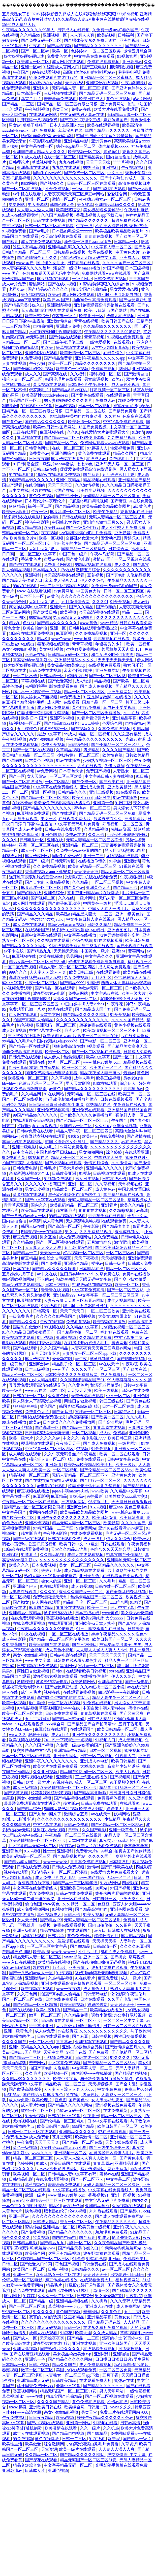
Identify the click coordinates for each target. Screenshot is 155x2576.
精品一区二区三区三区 (126, 1269)
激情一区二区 (64, 199)
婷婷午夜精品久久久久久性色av (119, 1634)
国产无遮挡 (62, 1412)
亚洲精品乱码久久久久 (115, 204)
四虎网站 (29, 183)
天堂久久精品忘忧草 (69, 1549)
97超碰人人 (97, 448)
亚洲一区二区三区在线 (39, 845)
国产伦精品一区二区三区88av (117, 744)
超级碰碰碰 (78, 1417)
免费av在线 (81, 109)
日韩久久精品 (99, 924)
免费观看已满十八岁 (27, 1009)
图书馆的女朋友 (51, 263)
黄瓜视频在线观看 (49, 384)
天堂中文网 (50, 1014)
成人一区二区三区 (37, 850)
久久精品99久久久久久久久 (108, 326)
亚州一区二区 (37, 199)
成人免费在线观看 (29, 924)
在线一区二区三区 (60, 157)
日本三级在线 (87, 1613)
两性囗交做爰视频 (45, 1343)
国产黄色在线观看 (87, 395)
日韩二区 (10, 2264)
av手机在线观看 (27, 194)
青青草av (64, 2042)
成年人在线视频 (120, 316)
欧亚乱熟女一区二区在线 (58, 2274)
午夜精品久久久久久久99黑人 (28, 30)
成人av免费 (45, 2031)
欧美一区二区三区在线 (22, 1713)
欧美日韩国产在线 (118, 321)
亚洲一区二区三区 (80, 1581)
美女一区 (49, 819)
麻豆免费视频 (25, 1237)
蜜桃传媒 (33, 2227)
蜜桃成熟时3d (137, 1157)
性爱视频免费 (122, 448)
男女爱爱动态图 (124, 289)
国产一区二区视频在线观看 (96, 1052)
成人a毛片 (48, 1147)
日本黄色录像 (71, 771)
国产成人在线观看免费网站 (119, 2216)
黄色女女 (12, 628)
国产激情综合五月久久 (37, 257)
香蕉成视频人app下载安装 (99, 215)
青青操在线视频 (70, 1607)
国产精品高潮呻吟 (90, 1793)
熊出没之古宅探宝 (55, 1258)
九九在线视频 (71, 162)
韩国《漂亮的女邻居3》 (66, 1142)
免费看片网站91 (58, 564)
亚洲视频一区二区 (70, 2153)
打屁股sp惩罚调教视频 (88, 501)
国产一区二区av (35, 51)
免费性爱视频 (53, 744)
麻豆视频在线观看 (53, 279)
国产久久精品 (81, 607)
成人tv (105, 1433)
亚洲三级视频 (101, 792)
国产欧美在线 (112, 782)
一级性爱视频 (98, 342)
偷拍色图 (33, 1904)
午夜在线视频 (52, 1322)
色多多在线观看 (137, 416)
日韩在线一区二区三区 (115, 1586)
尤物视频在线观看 (122, 856)
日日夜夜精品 (41, 2417)
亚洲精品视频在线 (72, 2301)
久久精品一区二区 (79, 1904)
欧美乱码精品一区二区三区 (92, 866)
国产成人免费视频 (96, 686)
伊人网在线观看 (23, 1014)
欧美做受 (141, 1539)
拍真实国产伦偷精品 (89, 289)
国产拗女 (21, 1602)
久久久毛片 (136, 1417)
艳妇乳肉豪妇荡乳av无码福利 (47, 136)
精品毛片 (54, 2285)
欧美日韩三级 (81, 972)
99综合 (107, 1851)
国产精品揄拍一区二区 (78, 1332)
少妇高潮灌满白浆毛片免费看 (85, 533)
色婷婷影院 (73, 1057)
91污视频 (64, 1973)
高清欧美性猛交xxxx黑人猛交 (35, 977)
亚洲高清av (132, 61)
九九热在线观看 (66, 167)
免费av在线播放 (136, 1274)
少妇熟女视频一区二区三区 (107, 760)
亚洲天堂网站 (65, 1756)
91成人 (42, 2163)
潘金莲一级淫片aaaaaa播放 (88, 241)
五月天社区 (101, 977)
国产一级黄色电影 (82, 527)
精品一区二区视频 (94, 734)
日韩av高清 (130, 2423)
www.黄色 (89, 623)
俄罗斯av (71, 1803)
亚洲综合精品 (76, 1263)
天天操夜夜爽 (52, 2338)
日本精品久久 (45, 570)
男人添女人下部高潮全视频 (37, 1401)
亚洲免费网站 (113, 104)
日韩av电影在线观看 (68, 1655)
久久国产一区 (29, 1179)
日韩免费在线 (94, 2264)
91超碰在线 (41, 490)
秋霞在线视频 (100, 252)
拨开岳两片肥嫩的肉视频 (117, 1893)
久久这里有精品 (127, 734)
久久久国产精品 (54, 1348)
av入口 (100, 1930)
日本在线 (21, 1269)
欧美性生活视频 (91, 490)
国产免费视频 (33, 2232)
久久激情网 (122, 1163)
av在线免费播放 (135, 1036)
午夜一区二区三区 (41, 983)
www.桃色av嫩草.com (102, 1062)
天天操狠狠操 (113, 1258)
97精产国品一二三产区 (53, 1528)
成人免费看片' (113, 1374)
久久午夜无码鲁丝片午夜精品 (70, 1454)
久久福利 (78, 374)
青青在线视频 (86, 321)
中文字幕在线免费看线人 (55, 787)
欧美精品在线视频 (54, 1962)
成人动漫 (83, 681)
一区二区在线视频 (64, 1703)
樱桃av (97, 1263)
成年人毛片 (84, 1078)
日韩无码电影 (95, 1994)
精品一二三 (132, 612)
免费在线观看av (90, 1459)
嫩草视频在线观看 (72, 347)
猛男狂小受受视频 (120, 707)
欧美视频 (68, 612)
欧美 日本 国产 (56, 300)
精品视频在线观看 (99, 480)
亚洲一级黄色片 (130, 914)
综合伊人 (128, 1083)
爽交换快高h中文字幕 (28, 607)
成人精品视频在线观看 (84, 1570)
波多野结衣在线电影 (22, 517)
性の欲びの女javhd (46, 83)
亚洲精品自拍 (97, 2206)
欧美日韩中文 (71, 1544)
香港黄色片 (31, 559)
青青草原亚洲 (16, 1205)
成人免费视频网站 (75, 1237)
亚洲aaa (119, 951)
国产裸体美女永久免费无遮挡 (90, 40)
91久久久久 (120, 2057)
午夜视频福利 (133, 167)
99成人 (70, 734)
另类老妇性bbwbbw (127, 2274)
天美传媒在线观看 (87, 1396)
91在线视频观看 (108, 940)
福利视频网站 (128, 2280)
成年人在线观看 (43, 2333)
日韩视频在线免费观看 (37, 1666)
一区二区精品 (57, 782)
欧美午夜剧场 (48, 2010)
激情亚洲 (122, 1242)
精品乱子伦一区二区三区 (74, 1364)
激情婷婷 (25, 1682)
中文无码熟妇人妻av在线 (82, 114)
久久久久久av (48, 1438)
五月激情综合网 (75, 602)
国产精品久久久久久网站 (24, 946)
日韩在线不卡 (114, 1179)
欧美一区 (60, 51)
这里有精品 (74, 2317)
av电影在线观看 (51, 1486)
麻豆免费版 (108, 1978)
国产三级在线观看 (29, 1539)
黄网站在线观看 (43, 1512)
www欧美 (99, 1491)
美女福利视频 (33, 294)
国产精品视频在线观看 (124, 1194)
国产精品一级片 (137, 2439)
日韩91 (58, 1671)
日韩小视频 (58, 2269)
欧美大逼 (83, 2333)
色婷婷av (79, 51)
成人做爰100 (82, 1586)
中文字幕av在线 (105, 993)
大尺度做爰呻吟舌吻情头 (78, 2026)
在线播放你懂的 (92, 861)
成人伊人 (52, 1057)
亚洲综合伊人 (25, 1586)
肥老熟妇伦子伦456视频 (65, 2211)
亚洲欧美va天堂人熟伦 (95, 1623)
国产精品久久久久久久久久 (98, 46)
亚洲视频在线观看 (91, 2042)
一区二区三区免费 (116, 2370)
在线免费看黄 (115, 2110)
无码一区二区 (119, 1877)
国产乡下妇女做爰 (130, 1279)
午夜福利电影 (133, 83)
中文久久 (115, 173)
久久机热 (103, 1126)
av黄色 (53, 596)
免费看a (120, 1433)
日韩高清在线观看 (84, 263)
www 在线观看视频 (34, 591)
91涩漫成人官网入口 (61, 67)
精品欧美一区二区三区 (72, 1189)
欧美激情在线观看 (61, 2428)
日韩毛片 (48, 1168)
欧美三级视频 (108, 1078)
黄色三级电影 (137, 1507)
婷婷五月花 (51, 1570)
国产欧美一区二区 (132, 236)
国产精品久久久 (104, 1142)
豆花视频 (95, 575)
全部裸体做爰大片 (82, 538)
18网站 (124, 369)
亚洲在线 (55, 840)
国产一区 (17, 776)
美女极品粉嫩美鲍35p (102, 210)
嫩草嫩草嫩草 (136, 1846)
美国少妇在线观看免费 (76, 2370)
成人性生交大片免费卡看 (123, 527)
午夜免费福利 (139, 1544)
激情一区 (101, 2290)
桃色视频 (25, 1025)
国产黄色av (12, 422)
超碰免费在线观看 (128, 220)
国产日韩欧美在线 (117, 1867)
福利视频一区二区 (105, 374)
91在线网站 (54, 1094)
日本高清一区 (29, 93)
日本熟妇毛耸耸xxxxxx (72, 231)
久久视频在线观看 (53, 940)
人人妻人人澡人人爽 (35, 210)
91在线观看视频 (54, 1586)
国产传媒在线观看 (65, 337)
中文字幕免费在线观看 (123, 422)
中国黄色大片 (128, 252)
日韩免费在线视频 (110, 279)
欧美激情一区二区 (84, 422)
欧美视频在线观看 (18, 1337)
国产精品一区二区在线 (86, 411)
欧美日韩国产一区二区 (113, 1639)
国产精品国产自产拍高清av (91, 1724)
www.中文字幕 (38, 1660)
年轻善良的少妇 (67, 543)
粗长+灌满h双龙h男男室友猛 (34, 1067)
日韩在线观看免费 (135, 623)
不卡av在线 (35, 654)
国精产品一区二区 (61, 443)
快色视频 (33, 2211)
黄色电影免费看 (86, 707)
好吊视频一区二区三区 (110, 390)
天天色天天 (61, 639)
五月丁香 (132, 2312)
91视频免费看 (14, 231)
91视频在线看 (132, 866)
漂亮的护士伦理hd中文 (122, 2338)
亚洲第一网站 (78, 2423)
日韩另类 (102, 797)
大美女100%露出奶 (115, 1316)
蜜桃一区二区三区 (37, 2110)
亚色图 (61, 2100)
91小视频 (45, 1337)
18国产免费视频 (93, 427)
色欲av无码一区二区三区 (100, 988)
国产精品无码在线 (104, 2322)
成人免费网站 (128, 2306)
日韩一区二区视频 (96, 1756)
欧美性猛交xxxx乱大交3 (126, 1496)
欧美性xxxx (54, 527)
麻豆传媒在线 (37, 1359)
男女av (15, 125)
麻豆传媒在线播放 (67, 459)
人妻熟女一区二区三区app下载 (89, 1353)
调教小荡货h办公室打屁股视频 (29, 1544)
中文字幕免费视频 (64, 2063)
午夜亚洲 (91, 2116)
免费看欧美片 (135, 2259)
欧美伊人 (90, 1136)
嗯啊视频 (87, 1316)
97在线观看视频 (113, 2132)
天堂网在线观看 (82, 1840)
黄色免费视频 (41, 496)
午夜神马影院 (102, 554)
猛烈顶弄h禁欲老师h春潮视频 (101, 1973)
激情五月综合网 (137, 51)
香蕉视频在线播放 (62, 1618)
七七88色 (85, 464)
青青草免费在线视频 (107, 1216)
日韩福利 (126, 35)
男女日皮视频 (87, 1179)
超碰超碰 (41, 1967)
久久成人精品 (105, 2333)
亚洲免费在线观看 (88, 1110)
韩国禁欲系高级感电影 (79, 1406)
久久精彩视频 (121, 1210)
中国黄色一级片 (73, 554)
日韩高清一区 (52, 676)
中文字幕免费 (109, 2089)
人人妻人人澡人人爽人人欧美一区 (86, 2158)
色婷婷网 (25, 2163)
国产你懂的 (106, 607)
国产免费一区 (84, 782)
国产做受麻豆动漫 (135, 300)
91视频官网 (127, 56)
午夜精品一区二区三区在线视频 (30, 1502)
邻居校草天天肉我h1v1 (122, 649)
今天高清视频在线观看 (61, 236)
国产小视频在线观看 (134, 946)
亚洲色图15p (52, 834)
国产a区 (141, 326)
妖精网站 (122, 1814)
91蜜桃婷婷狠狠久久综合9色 (104, 284)
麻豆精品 (29, 1258)
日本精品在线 (91, 1269)
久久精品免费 (76, 2015)
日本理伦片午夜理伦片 (88, 384)
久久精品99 (30, 35)
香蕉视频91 (98, 2195)
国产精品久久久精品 (35, 914)
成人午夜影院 (14, 1639)
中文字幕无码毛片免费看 (78, 824)
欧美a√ (54, 294)
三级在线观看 (25, 432)
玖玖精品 (17, 506)
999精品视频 (40, 617)
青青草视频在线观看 (112, 639)
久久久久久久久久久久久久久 (82, 1020)
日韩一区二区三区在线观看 (91, 183)
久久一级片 (90, 2428)
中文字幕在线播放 (80, 935)
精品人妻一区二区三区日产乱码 (37, 962)
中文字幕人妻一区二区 (112, 247)
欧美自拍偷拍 (35, 628)
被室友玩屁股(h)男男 (132, 406)
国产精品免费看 (58, 358)
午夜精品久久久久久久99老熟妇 (113, 332)
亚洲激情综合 (59, 321)
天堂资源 (49, 2449)
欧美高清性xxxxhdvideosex (45, 395)
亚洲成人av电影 (94, 1761)
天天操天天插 (86, 872)
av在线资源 (137, 1687)
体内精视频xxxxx (114, 146)
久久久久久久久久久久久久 (104, 2031)
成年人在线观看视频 (85, 1554)
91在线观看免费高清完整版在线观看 (82, 946)
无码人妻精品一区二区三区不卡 (94, 840)
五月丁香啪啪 (37, 1719)
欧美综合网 (35, 2253)
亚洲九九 (41, 88)
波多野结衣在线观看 (110, 1967)
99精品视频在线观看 (93, 564)
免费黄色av (39, 453)
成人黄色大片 (95, 1989)
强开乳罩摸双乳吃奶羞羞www (36, 877)
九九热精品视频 (122, 437)
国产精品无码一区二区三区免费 (108, 93)
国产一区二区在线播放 (22, 782)
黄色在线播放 (47, 2439)
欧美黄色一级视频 (72, 369)
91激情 (138, 432)
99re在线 (116, 1671)
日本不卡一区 (32, 596)
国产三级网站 (68, 496)
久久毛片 (107, 1581)
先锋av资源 (135, 739)
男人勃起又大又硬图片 (73, 617)
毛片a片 (59, 1967)
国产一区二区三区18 (107, 676)
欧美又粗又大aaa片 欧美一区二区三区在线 (81, 1036)
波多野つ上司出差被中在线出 (78, 930)
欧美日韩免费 (137, 940)
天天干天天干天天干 (107, 1655)
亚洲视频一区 (55, 35)
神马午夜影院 (37, 522)
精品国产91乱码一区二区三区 (86, 1772)
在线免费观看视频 (86, 1533)
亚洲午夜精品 (68, 480)
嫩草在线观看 (60, 1009)
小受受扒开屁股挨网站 (127, 834)
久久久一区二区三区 (56, 2296)
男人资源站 (38, 204)
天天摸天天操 (79, 1390)
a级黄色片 (142, 506)
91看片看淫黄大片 (93, 718)
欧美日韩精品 (123, 1761)
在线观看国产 (37, 930)
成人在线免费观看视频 (41, 241)
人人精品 (131, 2322)
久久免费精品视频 (91, 633)
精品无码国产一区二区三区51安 (68, 2391)
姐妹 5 (74, 1136)
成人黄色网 (53, 1221)
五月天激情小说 (45, 1353)
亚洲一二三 (93, 856)
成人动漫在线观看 (25, 1454)
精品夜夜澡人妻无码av (100, 1073)
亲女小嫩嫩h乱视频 (19, 649)
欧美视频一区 (56, 2073)
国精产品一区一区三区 (102, 702)
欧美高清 (41, 1952)
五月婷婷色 (27, 729)
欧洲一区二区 (74, 1067)
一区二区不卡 (25, 676)
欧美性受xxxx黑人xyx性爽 (63, 2147)
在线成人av (96, 459)
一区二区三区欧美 (105, 51)
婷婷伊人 (114, 1809)
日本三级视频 (137, 268)
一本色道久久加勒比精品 (24, 2206)
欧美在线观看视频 (103, 125)
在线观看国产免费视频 (123, 1576)
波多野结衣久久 (108, 819)
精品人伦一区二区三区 (71, 1157)
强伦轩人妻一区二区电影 (51, 1459)
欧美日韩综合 (37, 316)
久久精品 (80, 882)
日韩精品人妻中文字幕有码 (72, 2174)
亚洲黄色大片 (98, 887)
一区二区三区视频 (108, 882)
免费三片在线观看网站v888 (124, 2412)
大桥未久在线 (92, 1766)
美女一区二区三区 (75, 1565)
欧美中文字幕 (98, 1057)
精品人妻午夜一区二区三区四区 (67, 967)
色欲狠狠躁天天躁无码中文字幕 (88, 257)
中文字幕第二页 (128, 1337)
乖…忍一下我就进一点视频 (37, 692)
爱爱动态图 (111, 538)
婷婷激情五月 (106, 1936)
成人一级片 (93, 1539)
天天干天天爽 (47, 2142)
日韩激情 (141, 1549)
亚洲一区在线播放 (73, 1899)
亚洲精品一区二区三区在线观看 (54, 2200)
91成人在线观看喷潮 (20, 215)
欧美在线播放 (51, 956)
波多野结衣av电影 (49, 993)
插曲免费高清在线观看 (22, 1052)
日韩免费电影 (25, 1168)
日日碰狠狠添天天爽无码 (47, 1433)
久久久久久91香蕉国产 (45, 1184)
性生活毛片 (88, 1952)
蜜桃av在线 (138, 1708)
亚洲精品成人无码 (33, 2380)
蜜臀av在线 (54, 559)
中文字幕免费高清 (88, 1290)
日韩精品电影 (21, 2179)
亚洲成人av (129, 257)
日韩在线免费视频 (49, 220)
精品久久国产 (125, 453)
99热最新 (91, 167)
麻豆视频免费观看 (33, 813)
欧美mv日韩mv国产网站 (106, 310)
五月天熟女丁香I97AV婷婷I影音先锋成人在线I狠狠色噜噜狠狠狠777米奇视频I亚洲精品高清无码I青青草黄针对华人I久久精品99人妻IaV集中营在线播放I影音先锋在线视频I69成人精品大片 (77, 19)
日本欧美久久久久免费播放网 (86, 1115)
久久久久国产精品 (118, 750)
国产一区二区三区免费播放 (96, 713)
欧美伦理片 (42, 2100)
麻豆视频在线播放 (33, 1491)
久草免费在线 (108, 1274)
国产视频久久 (52, 183)
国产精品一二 (25, 1253)
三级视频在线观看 (60, 93)
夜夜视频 (49, 533)
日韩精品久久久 (72, 792)
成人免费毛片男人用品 (55, 1877)
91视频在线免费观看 (125, 337)
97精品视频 (27, 1708)
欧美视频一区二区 (84, 151)
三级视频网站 (73, 1502)
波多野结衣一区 (54, 729)
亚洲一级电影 (24, 1147)
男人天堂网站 (112, 2391)
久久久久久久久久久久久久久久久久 (66, 178)
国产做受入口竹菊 (36, 2264)
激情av (99, 559)
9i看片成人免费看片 (119, 1952)
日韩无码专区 (63, 861)
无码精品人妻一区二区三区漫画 (80, 88)
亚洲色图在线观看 (41, 353)
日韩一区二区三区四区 (124, 591)
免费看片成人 (135, 1920)
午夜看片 (37, 46)
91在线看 (97, 2439)
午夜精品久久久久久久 (114, 1565)
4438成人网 (12, 856)
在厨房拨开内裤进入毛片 (86, 1343)
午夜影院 (91, 1226)
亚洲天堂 (58, 607)
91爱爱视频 (120, 602)
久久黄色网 (58, 1396)
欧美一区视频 (51, 538)
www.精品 (109, 623)
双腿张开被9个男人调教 (121, 999)
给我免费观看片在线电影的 (53, 77)
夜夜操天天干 (68, 1443)
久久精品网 (31, 1094)
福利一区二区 (40, 506)
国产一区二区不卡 (87, 2179)
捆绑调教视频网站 (18, 1279)
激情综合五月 (76, 1814)
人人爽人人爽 (82, 35)
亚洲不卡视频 (62, 718)
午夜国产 (21, 72)
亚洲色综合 (54, 893)
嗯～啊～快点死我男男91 (119, 294)
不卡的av (45, 1279)
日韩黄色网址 (37, 448)
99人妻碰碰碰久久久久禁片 (26, 268)
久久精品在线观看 (95, 1337)
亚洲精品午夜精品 (25, 1613)
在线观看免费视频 (79, 1692)
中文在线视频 (33, 1634)
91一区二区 (12, 1576)
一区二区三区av (120, 1253)
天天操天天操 (66, 951)
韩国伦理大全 (62, 204)
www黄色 (110, 1613)
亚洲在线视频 (84, 2343)
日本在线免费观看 (61, 1999)
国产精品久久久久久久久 (70, 2232)
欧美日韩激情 (104, 1517)
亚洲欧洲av (39, 1364)
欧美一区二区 (60, 363)
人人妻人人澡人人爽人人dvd (102, 1650)
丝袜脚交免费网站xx (35, 2386)
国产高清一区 (47, 1427)
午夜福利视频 (37, 109)
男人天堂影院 (78, 1083)
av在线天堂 (131, 1142)
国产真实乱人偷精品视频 (128, 575)
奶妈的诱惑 (97, 2004)
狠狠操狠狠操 (25, 1406)
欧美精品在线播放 (106, 2010)
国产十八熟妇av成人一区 (122, 178)
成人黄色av (105, 1189)
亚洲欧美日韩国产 (116, 2343)
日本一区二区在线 (118, 1406)
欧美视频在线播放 (109, 1322)
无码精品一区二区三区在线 (91, 1094)
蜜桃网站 (37, 284)
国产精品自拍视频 (131, 2073)
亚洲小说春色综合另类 (82, 2047)
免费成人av (105, 400)
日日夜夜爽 (39, 459)
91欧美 (47, 347)
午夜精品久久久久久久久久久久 (94, 739)
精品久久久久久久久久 (95, 363)
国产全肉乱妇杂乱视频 (33, 369)
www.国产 (25, 263)
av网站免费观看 (74, 1147)
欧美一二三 (97, 1607)
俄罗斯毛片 (39, 390)
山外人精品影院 (43, 1380)
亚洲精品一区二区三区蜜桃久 (107, 77)
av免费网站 (47, 771)
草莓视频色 (35, 2184)
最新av (129, 1073)
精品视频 (102, 681)
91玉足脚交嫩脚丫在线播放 (107, 697)
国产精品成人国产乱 (93, 1009)
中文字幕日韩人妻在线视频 (109, 776)
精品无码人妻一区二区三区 (76, 1523)
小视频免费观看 (18, 988)
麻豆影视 (64, 633)
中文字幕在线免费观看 (94, 56)
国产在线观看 (64, 813)
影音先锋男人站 (126, 2237)
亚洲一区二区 (80, 1184)
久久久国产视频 (39, 1745)
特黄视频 (41, 2237)
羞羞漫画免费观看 (60, 99)
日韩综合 (85, 2296)
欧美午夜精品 (105, 512)
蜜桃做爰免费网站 (82, 649)
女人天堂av (37, 776)
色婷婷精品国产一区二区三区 (96, 1597)
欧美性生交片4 (23, 538)
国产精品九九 (39, 951)
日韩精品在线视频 (69, 252)
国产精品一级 (41, 2301)
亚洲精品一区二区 (76, 1126)
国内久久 (39, 1205)
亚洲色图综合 (63, 453)
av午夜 (81, 1359)
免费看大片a (87, 1851)
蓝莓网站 (136, 951)
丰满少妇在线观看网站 (22, 1142)
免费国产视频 (103, 369)
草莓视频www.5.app (65, 2306)
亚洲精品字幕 (124, 718)
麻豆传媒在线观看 (51, 1729)
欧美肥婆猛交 (68, 210)
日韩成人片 (35, 2470)
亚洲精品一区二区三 (80, 845)
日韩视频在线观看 (109, 1173)
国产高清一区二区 (64, 1226)
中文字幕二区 (118, 2179)
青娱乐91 (111, 151)
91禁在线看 (96, 2259)
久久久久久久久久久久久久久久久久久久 (97, 596)
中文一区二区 (118, 1396)
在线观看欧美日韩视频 (33, 1120)
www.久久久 (121, 2407)
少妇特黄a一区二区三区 (78, 755)
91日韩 (19, 464)
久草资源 (129, 2444)
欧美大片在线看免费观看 (116, 109)
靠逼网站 (68, 1666)
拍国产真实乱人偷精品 (33, 1020)
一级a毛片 (81, 189)
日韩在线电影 (74, 517)
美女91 (144, 2063)
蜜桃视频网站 (136, 1750)
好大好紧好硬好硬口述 (24, 56)
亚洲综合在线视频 (102, 83)
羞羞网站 (37, 2063)
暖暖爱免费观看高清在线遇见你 (88, 469)
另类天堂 (60, 109)
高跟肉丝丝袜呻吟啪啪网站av (89, 72)
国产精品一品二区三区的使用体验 (74, 437)
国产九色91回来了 (45, 1814)
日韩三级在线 (45, 469)
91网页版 (123, 803)
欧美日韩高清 (132, 1517)
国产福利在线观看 (109, 189)
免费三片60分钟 (138, 2089)
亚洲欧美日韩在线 (76, 1888)
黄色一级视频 (25, 2147)
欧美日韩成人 (91, 99)
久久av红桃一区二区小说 (102, 1687)
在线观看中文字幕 (36, 406)
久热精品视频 (60, 1978)
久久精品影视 (52, 1554)
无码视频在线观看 (37, 1777)
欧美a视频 (106, 35)
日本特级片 (124, 1412)
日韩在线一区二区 (29, 1396)
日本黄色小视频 (39, 760)
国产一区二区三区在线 (22, 1999)
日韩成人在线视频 (73, 30)
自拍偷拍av (135, 723)
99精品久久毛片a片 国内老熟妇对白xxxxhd (40, 1041)
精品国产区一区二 (25, 400)
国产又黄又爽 (132, 1713)
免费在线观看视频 (103, 61)
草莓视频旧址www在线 (60, 1708)
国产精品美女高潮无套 (128, 1046)
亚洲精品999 (64, 1295)
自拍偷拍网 (43, 326)
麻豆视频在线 (52, 432)
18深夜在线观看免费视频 (58, 474)
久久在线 (66, 898)
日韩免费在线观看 (25, 1057)
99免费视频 (23, 2439)
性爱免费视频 (57, 189)
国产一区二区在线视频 (22, 189)
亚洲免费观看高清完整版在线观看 (105, 305)
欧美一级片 (12, 1390)
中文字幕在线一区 (37, 146)
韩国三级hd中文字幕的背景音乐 (105, 136)
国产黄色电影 (78, 559)
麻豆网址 (12, 2296)
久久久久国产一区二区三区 (127, 263)
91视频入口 (105, 1740)
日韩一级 (72, 2327)
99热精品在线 (98, 1104)
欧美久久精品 (132, 1205)
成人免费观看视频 (95, 2364)
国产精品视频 (67, 506)
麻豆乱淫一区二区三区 (70, 512)
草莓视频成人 (140, 1200)
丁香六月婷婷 (71, 1168)
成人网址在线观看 (68, 61)
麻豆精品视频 (133, 1936)
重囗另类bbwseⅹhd (77, 1274)
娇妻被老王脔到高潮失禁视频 (43, 713)
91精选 (93, 983)
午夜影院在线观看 (45, 141)
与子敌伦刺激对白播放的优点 (72, 1099)
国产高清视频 (59, 46)
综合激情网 (54, 2444)
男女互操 (48, 1237)
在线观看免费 (118, 395)
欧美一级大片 (134, 993)
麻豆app (116, 1507)
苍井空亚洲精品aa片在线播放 (93, 893)
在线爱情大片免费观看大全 (105, 432)
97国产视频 (113, 268)
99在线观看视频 (46, 72)
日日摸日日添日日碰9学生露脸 (56, 1104)
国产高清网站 (110, 1422)
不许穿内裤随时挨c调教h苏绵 (121, 226)
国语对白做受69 (47, 173)
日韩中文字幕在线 (123, 1459)
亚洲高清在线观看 (33, 167)
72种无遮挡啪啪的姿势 (120, 935)
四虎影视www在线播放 (42, 1232)
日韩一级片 (115, 1263)
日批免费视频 (43, 130)
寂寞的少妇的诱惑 (124, 1766)
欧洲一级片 (35, 2195)
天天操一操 (50, 1253)
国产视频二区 (43, 898)
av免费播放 (70, 697)
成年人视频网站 (121, 1300)
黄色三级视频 (118, 99)
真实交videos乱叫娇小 (33, 660)
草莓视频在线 (33, 681)
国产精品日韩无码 (68, 1719)
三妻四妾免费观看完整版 (123, 845)
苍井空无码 (62, 2137)
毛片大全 (72, 1030)
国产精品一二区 (76, 1427)
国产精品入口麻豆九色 (43, 2094)
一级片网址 (82, 279)
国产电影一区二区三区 (100, 1041)
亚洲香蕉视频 (125, 1126)
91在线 (72, 2094)
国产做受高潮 (60, 681)
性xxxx (49, 1851)
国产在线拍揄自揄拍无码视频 (51, 1480)
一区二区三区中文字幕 (36, 554)
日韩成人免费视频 (68, 1867)
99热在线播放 (14, 1422)
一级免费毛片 (21, 1316)
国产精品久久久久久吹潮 (54, 1269)
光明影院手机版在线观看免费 (51, 686)
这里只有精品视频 (29, 247)
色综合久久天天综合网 (111, 1549)
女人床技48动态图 (108, 2100)
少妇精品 (112, 1819)
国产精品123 (51, 1920)
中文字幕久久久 (99, 956)
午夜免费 (142, 760)
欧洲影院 (10, 1554)
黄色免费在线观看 (94, 453)
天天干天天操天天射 (116, 660)
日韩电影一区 (32, 840)
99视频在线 (38, 1157)
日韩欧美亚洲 (64, 1173)
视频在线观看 (16, 1872)
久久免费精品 (106, 1237)
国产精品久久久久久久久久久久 (92, 1089)
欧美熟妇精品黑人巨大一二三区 (84, 914)
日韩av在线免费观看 (63, 829)
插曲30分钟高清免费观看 (94, 300)
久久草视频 (61, 1078)
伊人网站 (145, 660)
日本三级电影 (57, 1284)
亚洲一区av (31, 67)
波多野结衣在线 (58, 1613)
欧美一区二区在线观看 (120, 1454)
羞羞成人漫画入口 (61, 580)
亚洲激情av (79, 1967)
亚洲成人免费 (68, 326)
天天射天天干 (63, 1952)
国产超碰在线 (29, 893)
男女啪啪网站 (91, 1152)
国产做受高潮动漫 (25, 2089)
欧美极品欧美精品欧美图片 (119, 231)
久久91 (73, 432)
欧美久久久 (19, 1565)
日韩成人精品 (99, 1719)
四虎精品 (91, 750)
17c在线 (67, 570)
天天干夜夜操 (86, 1258)
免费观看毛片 (121, 459)
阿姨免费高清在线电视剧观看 (78, 1046)
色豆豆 (29, 623)
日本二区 (57, 1390)
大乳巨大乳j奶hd (44, 549)
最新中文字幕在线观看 (41, 935)
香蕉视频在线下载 (136, 512)
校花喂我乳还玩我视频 (51, 1793)
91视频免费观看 (58, 1179)
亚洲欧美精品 (120, 787)
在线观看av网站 (43, 114)
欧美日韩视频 (72, 2004)
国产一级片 (39, 861)
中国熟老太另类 (66, 522)
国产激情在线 (139, 1136)
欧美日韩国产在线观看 (49, 1644)
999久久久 (18, 972)
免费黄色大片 (59, 56)
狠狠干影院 (38, 1734)
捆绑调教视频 (121, 67)
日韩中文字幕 (135, 1385)
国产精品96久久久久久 (48, 289)
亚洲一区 (58, 628)
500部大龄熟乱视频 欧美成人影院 (74, 1809)
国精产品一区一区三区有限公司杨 (68, 104)
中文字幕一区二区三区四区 (49, 1449)
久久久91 (100, 602)
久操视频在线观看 (128, 2206)
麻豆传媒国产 (116, 120)
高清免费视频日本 (134, 183)
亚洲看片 (109, 1205)
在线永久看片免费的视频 (106, 2327)
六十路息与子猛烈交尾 (128, 1570)
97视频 (82, 1449)
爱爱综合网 (117, 194)
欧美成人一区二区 (33, 61)
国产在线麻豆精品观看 (30, 2354)
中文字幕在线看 (47, 1824)
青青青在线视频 (98, 236)
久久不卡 (96, 834)
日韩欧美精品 (137, 755)
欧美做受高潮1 (15, 512)
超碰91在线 (77, 676)
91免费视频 (31, 358)
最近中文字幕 (49, 734)
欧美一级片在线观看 (77, 2449)
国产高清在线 (55, 374)
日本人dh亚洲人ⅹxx (67, 125)
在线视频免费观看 (104, 665)
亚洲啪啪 (121, 2354)
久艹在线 (131, 713)
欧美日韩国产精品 (53, 2126)
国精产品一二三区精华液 (84, 549)
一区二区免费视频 (20, 967)
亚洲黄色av (101, 141)
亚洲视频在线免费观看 (116, 2105)
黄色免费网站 (79, 1936)
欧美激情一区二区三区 (80, 353)
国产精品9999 (72, 983)
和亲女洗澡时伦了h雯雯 (112, 654)
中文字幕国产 (14, 1512)
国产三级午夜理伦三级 (80, 120)
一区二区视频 (84, 1433)
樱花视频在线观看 (53, 644)
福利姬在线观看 (115, 1332)
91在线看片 (51, 1306)
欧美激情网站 (83, 1682)
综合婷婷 (114, 1152)
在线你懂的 (114, 353)
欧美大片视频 (128, 1772)
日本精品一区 (126, 241)
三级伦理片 (135, 819)
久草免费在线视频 (114, 729)
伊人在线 (10, 1692)
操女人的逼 (51, 1581)
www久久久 (42, 2153)
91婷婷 (78, 2259)
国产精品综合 (29, 1809)
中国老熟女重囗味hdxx (56, 1152)
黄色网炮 (119, 1343)
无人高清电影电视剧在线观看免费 (51, 310)
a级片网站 (142, 99)
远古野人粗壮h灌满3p (110, 347)
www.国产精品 (91, 1877)
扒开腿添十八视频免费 (37, 120)
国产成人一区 (25, 2338)
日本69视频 (65, 406)
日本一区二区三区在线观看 (26, 1756)
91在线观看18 (21, 474)
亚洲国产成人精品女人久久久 (39, 151)
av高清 (142, 1210)
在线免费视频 (112, 1136)
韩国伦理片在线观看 (63, 379)
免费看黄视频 (78, 1322)
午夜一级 (84, 226)
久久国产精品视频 (57, 215)
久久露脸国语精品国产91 (82, 1380)
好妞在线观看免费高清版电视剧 (97, 962)
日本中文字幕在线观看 (108, 2121)
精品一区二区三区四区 (84, 692)
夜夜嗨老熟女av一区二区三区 (105, 199)
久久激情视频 (87, 485)
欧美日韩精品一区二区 (117, 1729)
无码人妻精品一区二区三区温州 (117, 517)
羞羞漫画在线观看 (73, 1941)
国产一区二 (123, 1057)
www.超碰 (83, 639)
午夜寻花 (115, 1004)
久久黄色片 (78, 1385)
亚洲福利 (110, 167)
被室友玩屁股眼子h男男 (121, 1644)
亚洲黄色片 (12, 1851)
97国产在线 (64, 490)
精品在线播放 (52, 1930)
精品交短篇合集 (27, 2465)
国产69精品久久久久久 (132, 2290)
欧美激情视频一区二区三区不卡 (112, 1030)
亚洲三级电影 (25, 1930)
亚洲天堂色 (89, 1576)
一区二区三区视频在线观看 (64, 586)
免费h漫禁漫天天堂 (50, 1597)
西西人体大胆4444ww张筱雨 (126, 983)
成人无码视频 (130, 1740)
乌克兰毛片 (31, 99)
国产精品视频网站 (69, 1856)
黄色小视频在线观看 (132, 1025)
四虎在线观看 (90, 766)
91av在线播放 (68, 760)
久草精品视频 (68, 750)
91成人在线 (31, 157)
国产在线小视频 (62, 284)
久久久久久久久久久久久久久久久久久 (51, 909)
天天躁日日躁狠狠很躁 (131, 1502)
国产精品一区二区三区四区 (45, 797)
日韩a (18, 1782)
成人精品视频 (29, 527)
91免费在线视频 (97, 1703)
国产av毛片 (39, 231)
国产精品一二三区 (18, 104)
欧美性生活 (12, 2444)
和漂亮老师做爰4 (105, 1385)
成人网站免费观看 (78, 294)
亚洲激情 (132, 861)
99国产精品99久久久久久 (108, 130)
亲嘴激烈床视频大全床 (29, 1173)
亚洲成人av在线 (99, 2306)
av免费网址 (64, 591)
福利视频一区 (140, 962)
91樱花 (85, 1173)
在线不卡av (22, 803)
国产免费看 (51, 1263)
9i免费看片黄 (14, 1157)
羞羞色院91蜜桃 (78, 670)
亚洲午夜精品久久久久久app (100, 358)
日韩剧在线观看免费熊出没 (93, 628)
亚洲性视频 (130, 40)
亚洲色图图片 (120, 930)
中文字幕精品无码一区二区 (32, 1846)
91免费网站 (86, 1528)
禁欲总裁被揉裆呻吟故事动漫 (76, 416)
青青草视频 (123, 162)
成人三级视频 (25, 1787)
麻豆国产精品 (14, 332)
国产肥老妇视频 (131, 1359)
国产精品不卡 (125, 887)
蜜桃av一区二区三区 (92, 808)
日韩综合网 (119, 549)
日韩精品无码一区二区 (68, 654)
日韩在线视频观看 (117, 1099)
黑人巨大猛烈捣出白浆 (125, 850)
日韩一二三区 (74, 2439)
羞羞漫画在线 (70, 130)
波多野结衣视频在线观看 (43, 1136)
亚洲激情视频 (59, 305)
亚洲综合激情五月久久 (104, 522)
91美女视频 (93, 1914)
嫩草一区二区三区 (64, 1062)
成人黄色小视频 (126, 384)
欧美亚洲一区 (91, 316)
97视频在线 (63, 1782)
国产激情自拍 (136, 374)
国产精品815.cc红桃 (70, 390)
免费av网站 (78, 993)
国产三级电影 (94, 67)
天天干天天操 (98, 162)
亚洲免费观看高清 (53, 1110)
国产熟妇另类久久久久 (60, 2349)
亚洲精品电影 (76, 141)
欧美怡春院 (112, 755)
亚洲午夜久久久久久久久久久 (63, 1517)
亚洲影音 (123, 533)
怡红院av (67, 1846)
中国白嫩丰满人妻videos (83, 1004)
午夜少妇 (37, 363)
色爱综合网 (112, 723)
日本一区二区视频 (94, 406)
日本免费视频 (44, 1565)
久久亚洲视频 (45, 1772)
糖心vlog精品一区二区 (76, 146)
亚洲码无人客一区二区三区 (120, 464)
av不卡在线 (14, 951)
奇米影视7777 (94, 1438)
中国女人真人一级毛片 (109, 909)
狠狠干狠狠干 (35, 125)
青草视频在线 (29, 437)
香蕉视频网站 (25, 2391)
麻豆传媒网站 (37, 856)
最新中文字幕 (68, 2386)
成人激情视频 (14, 1030)
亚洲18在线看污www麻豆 (121, 1528)
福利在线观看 (33, 1936)
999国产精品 (83, 2126)
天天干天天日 (60, 485)
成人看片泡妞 (33, 2105)
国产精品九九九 (116, 1226)
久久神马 (112, 416)
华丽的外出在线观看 (133, 1856)
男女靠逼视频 (96, 379)
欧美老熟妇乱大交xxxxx (103, 1618)
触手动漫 (37, 1703)
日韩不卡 (72, 1914)
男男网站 (17, 204)
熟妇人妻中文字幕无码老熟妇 (50, 1576)
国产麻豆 (10, 241)
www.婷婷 (91, 723)
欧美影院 (111, 1523)
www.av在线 (36, 1390)
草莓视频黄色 (44, 162)
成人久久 (33, 374)
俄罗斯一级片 (64, 316)
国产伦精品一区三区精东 (35, 2004)
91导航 (115, 861)
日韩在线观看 (113, 1544)
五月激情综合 (99, 1242)
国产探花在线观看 (41, 2460)
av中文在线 (19, 490)
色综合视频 (82, 940)
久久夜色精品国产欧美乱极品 (120, 2243)
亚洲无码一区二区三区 (56, 1025)
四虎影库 (144, 1867)
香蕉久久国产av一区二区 (75, 999)
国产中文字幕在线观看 (45, 1200)
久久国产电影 (94, 1830)
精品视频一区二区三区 (29, 1475)
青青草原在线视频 (109, 1427)
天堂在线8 (74, 83)
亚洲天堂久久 (132, 1899)
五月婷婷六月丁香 (118, 474)
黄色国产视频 (67, 2264)
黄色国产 (48, 1406)
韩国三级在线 (33, 1226)
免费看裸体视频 (112, 1798)
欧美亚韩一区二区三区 (28, 1078)
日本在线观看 (92, 1999)
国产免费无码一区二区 (41, 40)
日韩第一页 (97, 2407)
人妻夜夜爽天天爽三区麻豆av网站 (74, 194)
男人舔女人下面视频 (39, 697)
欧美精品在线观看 (37, 1210)
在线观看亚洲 (137, 1152)
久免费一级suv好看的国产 (115, 30)
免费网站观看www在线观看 (107, 273)
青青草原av (133, 1089)
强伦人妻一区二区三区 (22, 379)
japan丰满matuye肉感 (71, 1491)
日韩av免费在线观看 (35, 1131)
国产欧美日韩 (45, 612)
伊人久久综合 (92, 580)
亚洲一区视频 (43, 792)
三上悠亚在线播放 (24, 1036)
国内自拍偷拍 (118, 157)
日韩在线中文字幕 (64, 2116)
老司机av (17, 289)
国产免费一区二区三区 (84, 173)
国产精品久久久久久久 (88, 220)
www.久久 (17, 1734)
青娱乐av (77, 1496)
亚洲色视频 (58, 2470)
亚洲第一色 (103, 803)
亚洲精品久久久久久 (104, 1168)
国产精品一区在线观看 (55, 988)
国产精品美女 (91, 157)
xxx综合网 (119, 1602)
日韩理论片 (19, 162)
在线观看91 (124, 342)
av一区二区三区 (116, 2269)
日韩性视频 (101, 2036)
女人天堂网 (27, 1920)
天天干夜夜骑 (68, 1989)
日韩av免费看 (76, 1824)
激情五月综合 (88, 570)
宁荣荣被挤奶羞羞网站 (121, 2248)
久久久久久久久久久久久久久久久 (62, 2216)
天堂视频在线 (130, 1184)
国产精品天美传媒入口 (24, 305)
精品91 (15, 623)
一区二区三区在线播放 (68, 1634)
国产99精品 (80, 1946)
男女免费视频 (76, 977)
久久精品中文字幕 (82, 1327)
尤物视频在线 (25, 2121)
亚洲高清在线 (110, 1682)
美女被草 (85, 204)
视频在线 (52, 1692)
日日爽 (8, 554)
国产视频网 (120, 1777)
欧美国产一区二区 (106, 1067)
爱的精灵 (51, 517)
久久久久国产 (133, 1523)
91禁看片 (29, 1554)
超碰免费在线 (130, 400)
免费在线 (140, 1332)
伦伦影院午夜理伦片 (128, 1994)
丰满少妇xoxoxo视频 (66, 924)
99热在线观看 (25, 586)
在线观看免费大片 (75, 819)
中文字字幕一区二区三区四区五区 (109, 1295)
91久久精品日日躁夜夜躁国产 (28, 1332)
